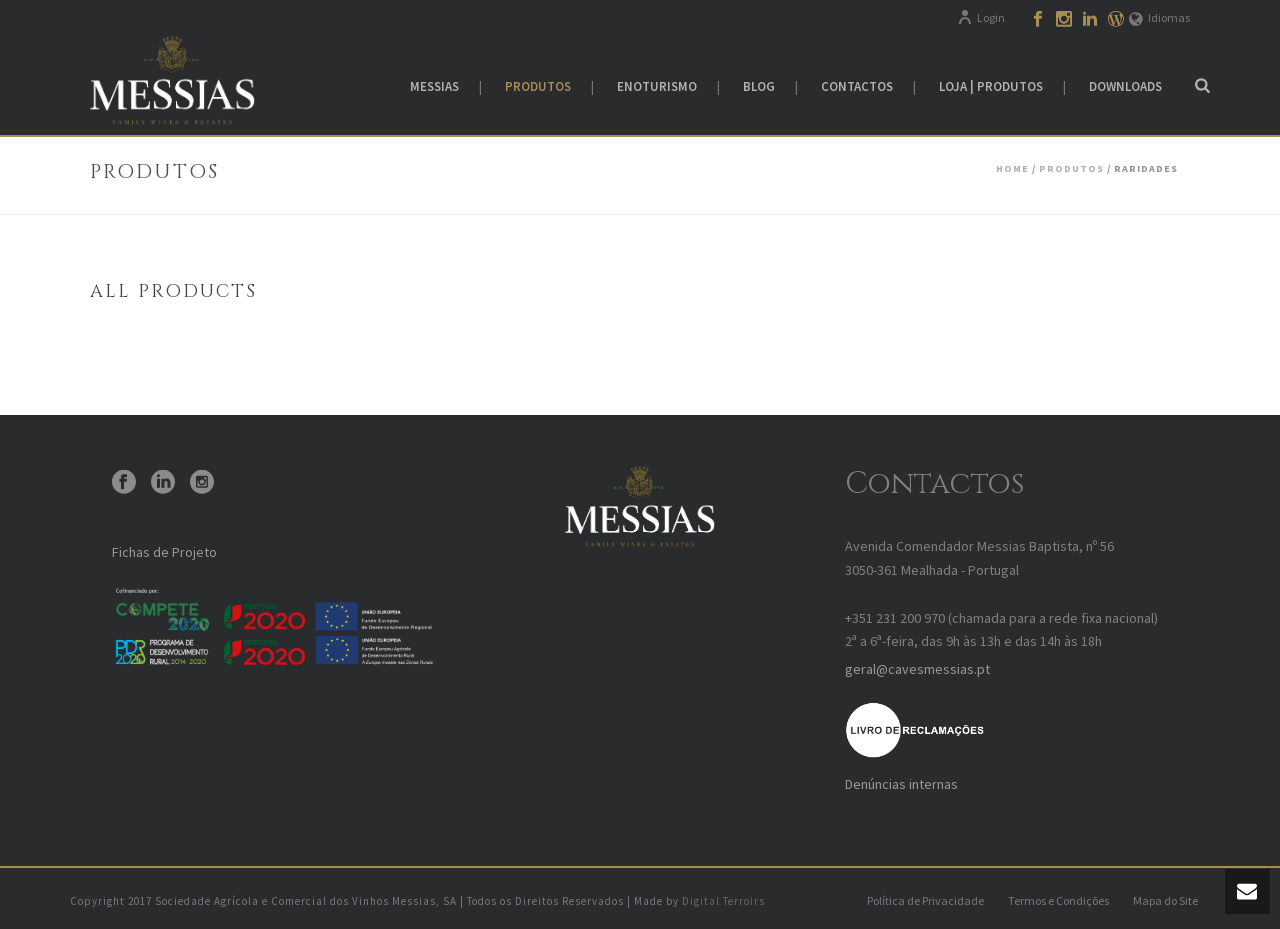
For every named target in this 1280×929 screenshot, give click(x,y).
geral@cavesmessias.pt (917, 669)
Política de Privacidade (925, 900)
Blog (759, 86)
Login (981, 17)
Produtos (538, 86)
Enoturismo (657, 86)
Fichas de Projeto (164, 552)
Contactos (857, 86)
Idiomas (1159, 17)
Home (1012, 168)
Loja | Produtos (991, 86)
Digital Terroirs (723, 901)
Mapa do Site (1165, 900)
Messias (434, 86)
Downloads (1125, 86)
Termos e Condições (1058, 900)
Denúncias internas (901, 784)
